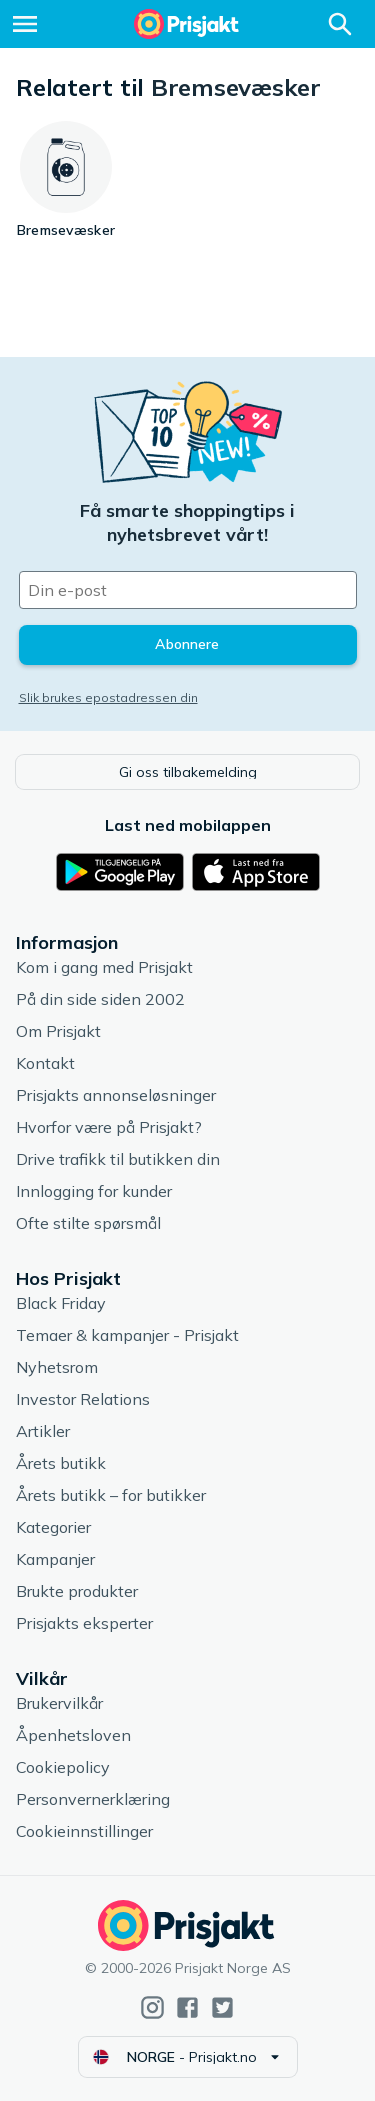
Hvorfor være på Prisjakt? (109, 1127)
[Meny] (25, 24)
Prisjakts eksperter (84, 1623)
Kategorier (53, 1527)
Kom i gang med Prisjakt (104, 967)
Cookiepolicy (63, 1767)
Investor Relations (83, 1399)
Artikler (43, 1431)
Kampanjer (55, 1559)
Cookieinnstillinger (84, 1831)
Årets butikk (61, 1463)
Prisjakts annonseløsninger (116, 1095)
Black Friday (61, 1303)
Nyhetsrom (57, 1367)
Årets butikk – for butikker (111, 1495)
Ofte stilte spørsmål (88, 1223)
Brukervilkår (59, 1703)
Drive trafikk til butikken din (118, 1159)
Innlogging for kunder (94, 1191)
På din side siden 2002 (100, 999)
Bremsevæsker (236, 87)
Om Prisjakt (58, 1031)
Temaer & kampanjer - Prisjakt (127, 1335)
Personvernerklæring (93, 1799)
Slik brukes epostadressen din (108, 697)
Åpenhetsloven (73, 1735)
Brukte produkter (77, 1591)
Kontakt (45, 1063)
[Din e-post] (188, 590)
